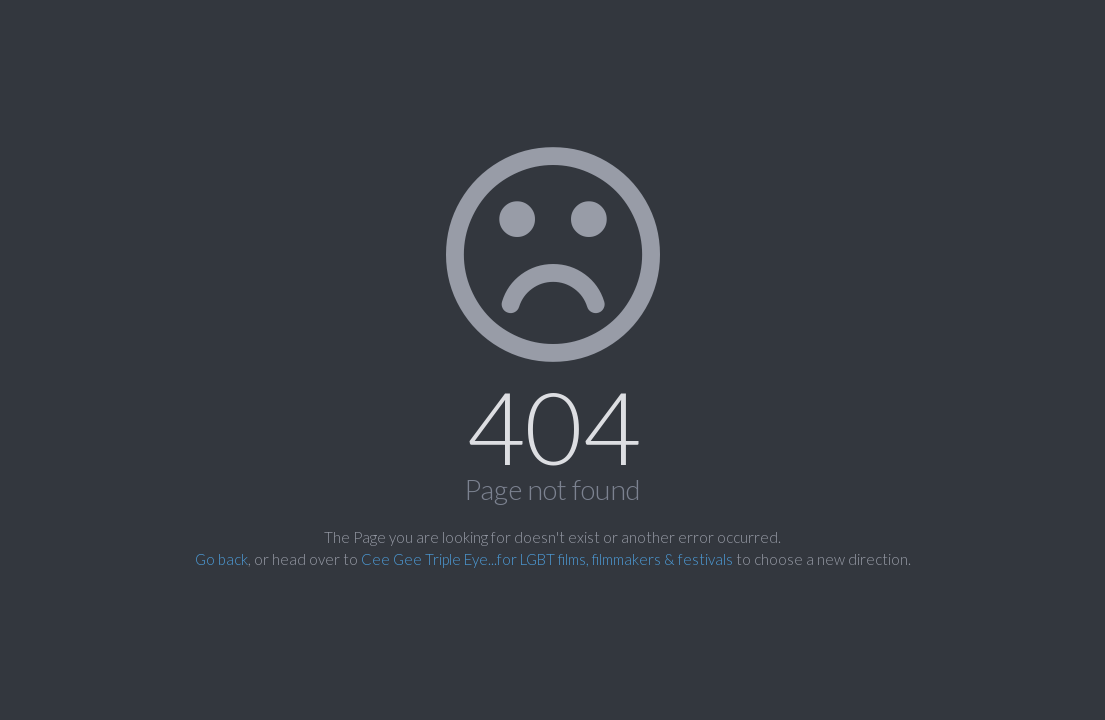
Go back (221, 559)
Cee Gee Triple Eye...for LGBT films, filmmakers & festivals (547, 559)
